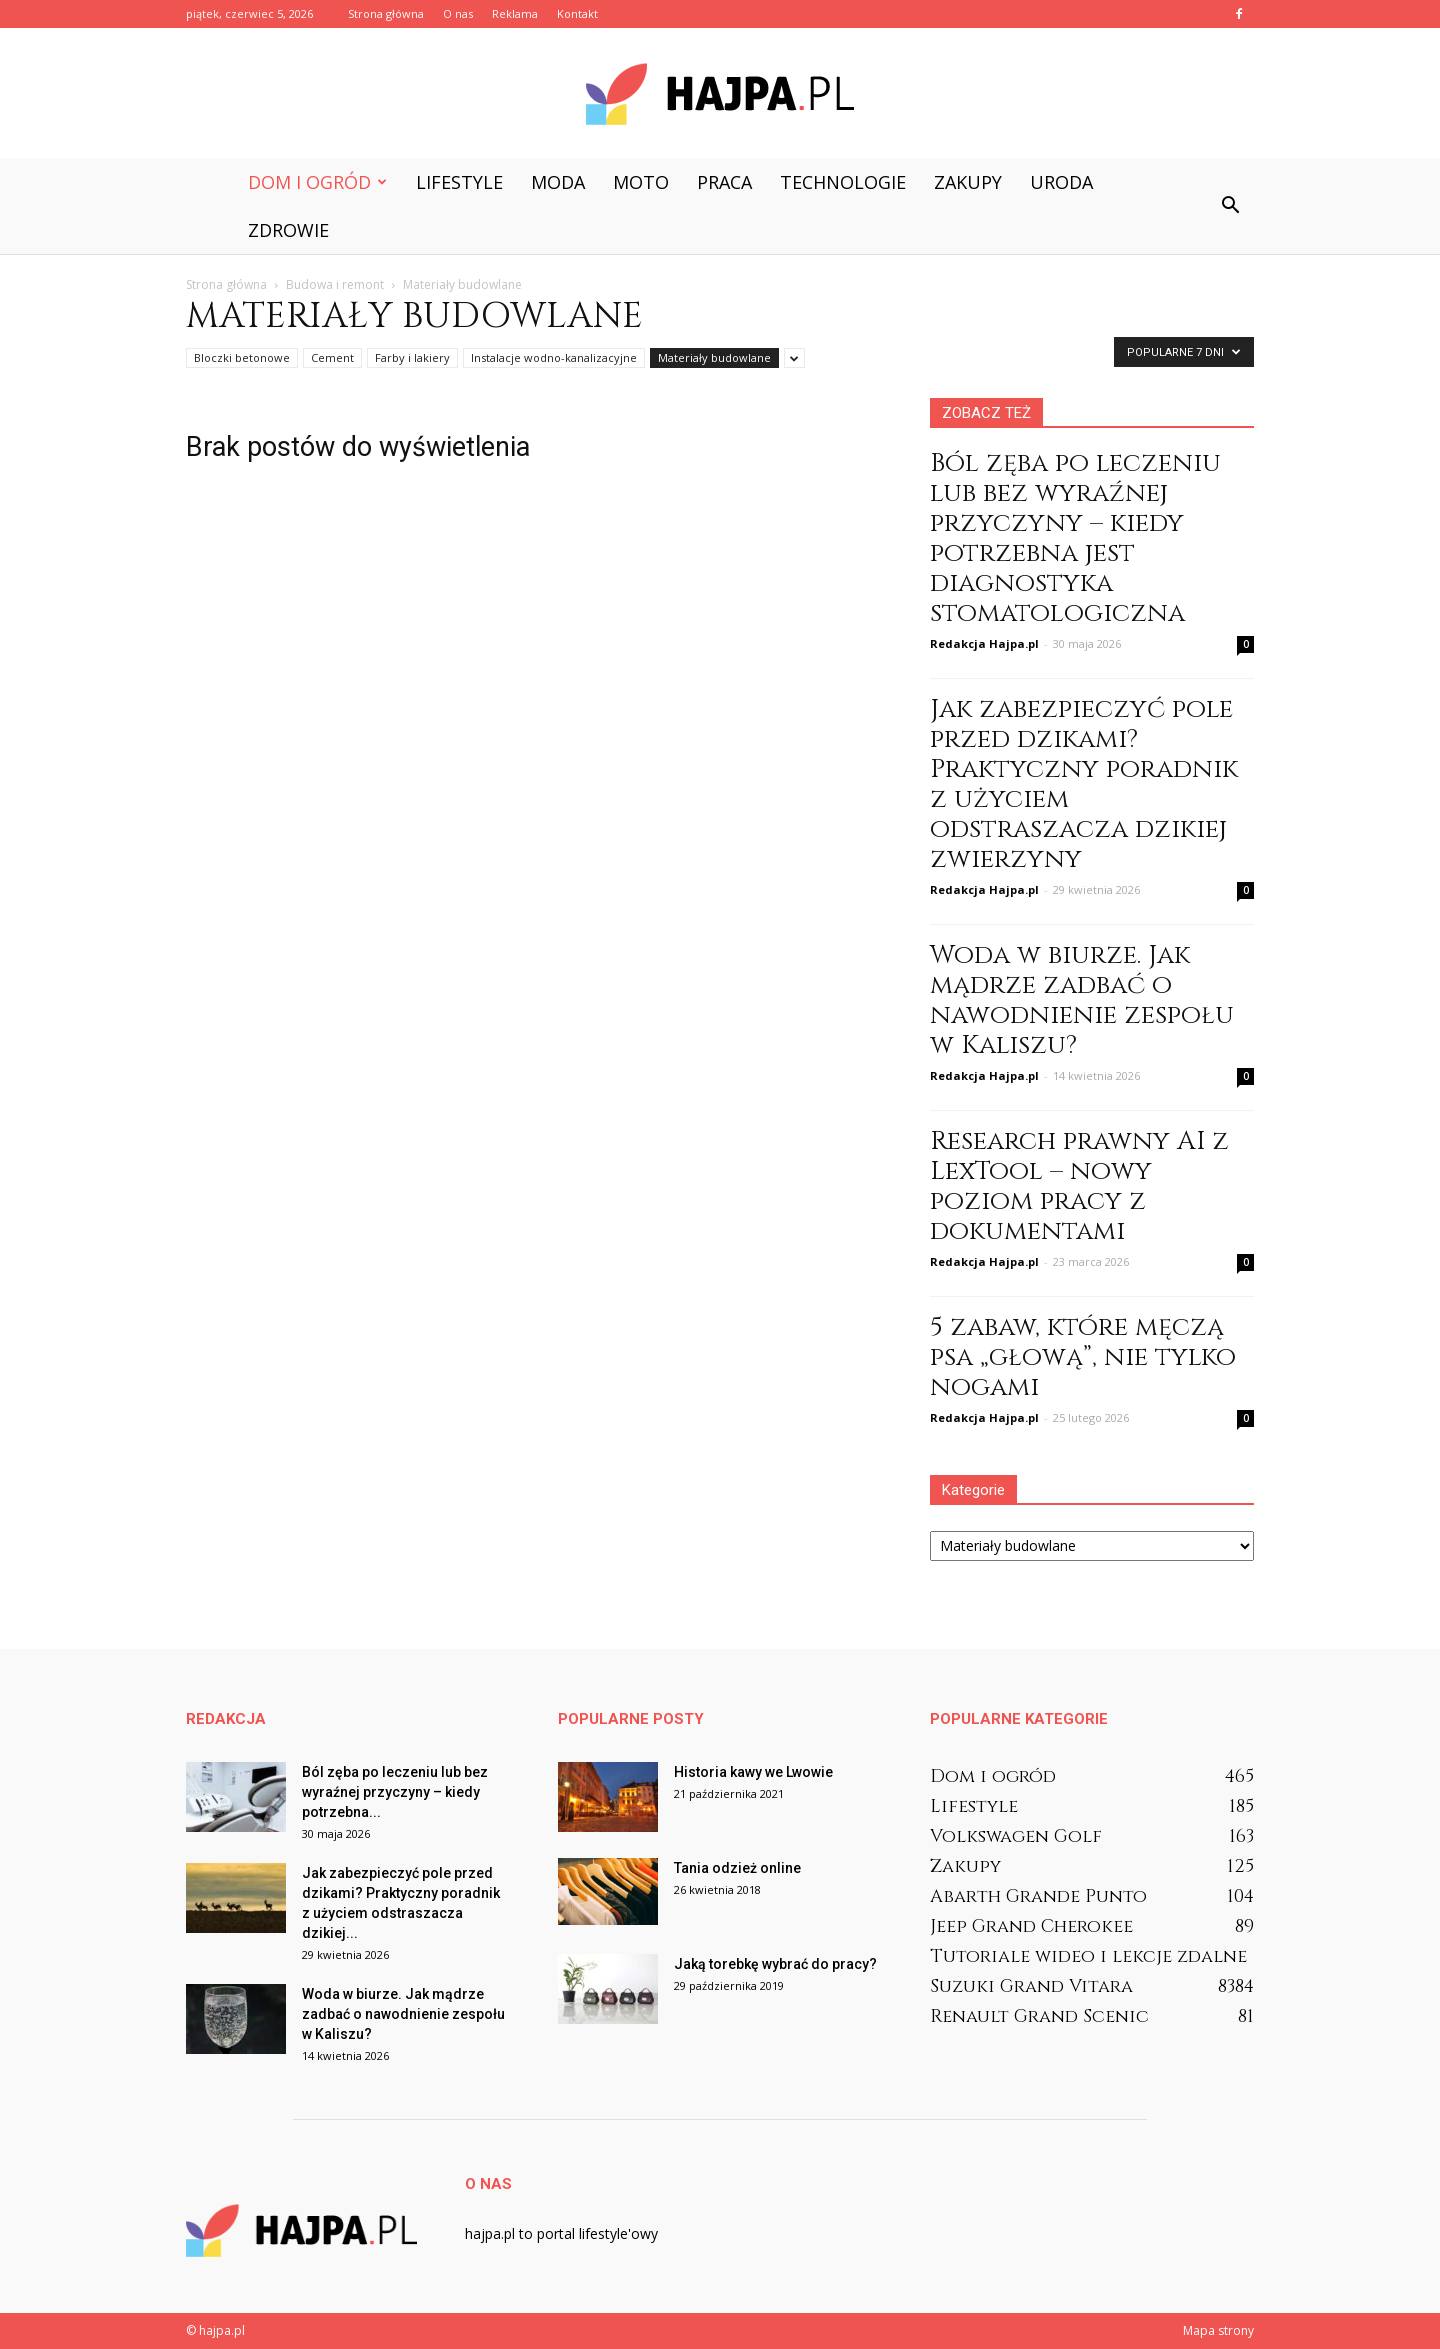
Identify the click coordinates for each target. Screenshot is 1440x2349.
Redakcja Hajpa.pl (984, 643)
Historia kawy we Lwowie (753, 1772)
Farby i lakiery (412, 357)
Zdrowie (288, 230)
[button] (1230, 206)
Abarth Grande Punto (1038, 1896)
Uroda (1061, 182)
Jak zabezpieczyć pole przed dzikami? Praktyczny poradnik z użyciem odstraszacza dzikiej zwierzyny (1084, 784)
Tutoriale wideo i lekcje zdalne (1088, 1956)
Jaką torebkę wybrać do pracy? (775, 1964)
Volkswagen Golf (1016, 1836)
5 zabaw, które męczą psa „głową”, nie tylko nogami (1083, 1357)
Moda (558, 182)
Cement (332, 357)
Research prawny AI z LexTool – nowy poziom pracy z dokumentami (1079, 1186)
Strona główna (386, 13)
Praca (724, 182)
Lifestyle (459, 182)
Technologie (843, 182)
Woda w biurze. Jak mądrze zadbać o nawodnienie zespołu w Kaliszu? (1082, 1000)
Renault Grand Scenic (1039, 2016)
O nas (458, 13)
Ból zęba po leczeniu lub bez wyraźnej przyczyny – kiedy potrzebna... (395, 1792)
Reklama (515, 13)
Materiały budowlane (714, 357)
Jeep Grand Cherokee (1031, 1926)
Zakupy (968, 182)
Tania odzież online (737, 1868)
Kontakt (577, 13)
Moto (641, 182)
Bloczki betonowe (242, 357)
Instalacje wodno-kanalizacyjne (554, 357)
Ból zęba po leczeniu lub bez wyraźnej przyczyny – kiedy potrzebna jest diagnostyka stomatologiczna (1075, 538)
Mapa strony (1218, 2330)
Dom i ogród (317, 182)
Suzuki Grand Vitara (1031, 1986)
